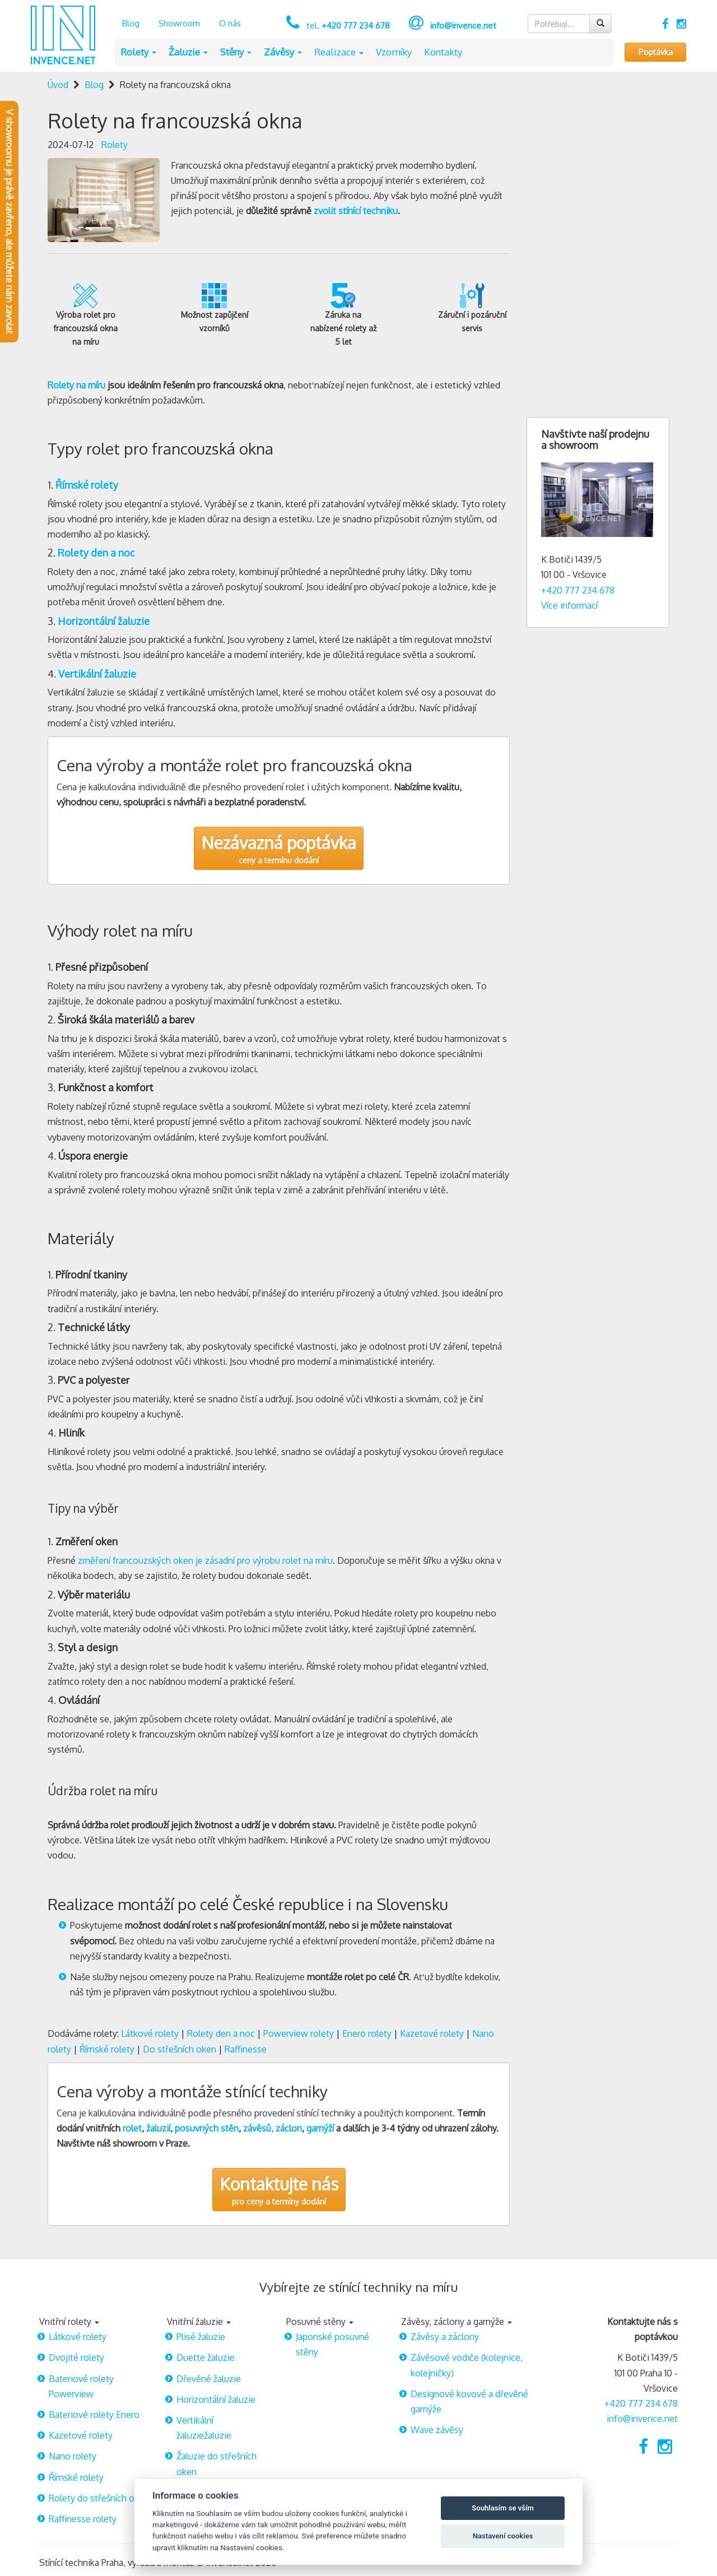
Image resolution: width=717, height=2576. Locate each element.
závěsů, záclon (272, 2128)
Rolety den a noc (221, 2033)
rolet (132, 2128)
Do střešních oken (179, 2049)
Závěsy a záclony (445, 2336)
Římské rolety (107, 2049)
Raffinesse (246, 2049)
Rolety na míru (76, 385)
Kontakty (443, 52)
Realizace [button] (339, 52)
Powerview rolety (298, 2033)
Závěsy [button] (283, 52)
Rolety (114, 144)
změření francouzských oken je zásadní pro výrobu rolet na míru (205, 1560)
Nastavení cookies (503, 2536)
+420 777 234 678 (577, 590)
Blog (130, 23)
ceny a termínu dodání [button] (278, 848)
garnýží (320, 2128)
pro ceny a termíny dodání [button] (279, 2189)
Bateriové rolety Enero (94, 2414)
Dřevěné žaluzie (208, 2378)
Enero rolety (367, 2033)
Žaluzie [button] (188, 52)
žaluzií (158, 2128)
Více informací (569, 605)
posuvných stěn (207, 2128)
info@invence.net (463, 25)
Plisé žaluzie (200, 2336)
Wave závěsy (437, 2429)
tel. (347, 25)
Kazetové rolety (432, 2033)
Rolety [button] (138, 52)
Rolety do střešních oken (99, 2498)
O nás (230, 23)
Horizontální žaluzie (215, 2399)
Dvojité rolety (76, 2357)
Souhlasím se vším (503, 2508)
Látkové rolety (150, 2033)
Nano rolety (72, 2456)
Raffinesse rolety (83, 2518)
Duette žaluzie (205, 2357)
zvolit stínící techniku (356, 210)
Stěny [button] (236, 52)
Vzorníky (394, 52)
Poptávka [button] (656, 52)
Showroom (179, 23)
